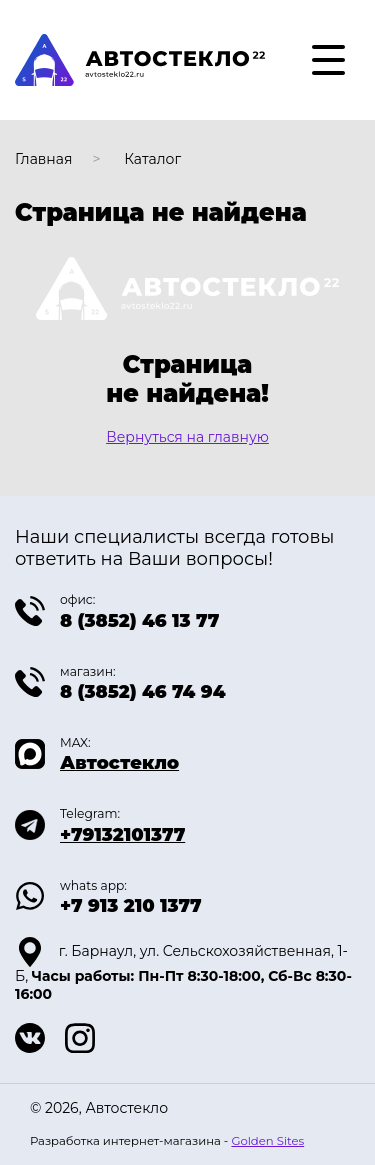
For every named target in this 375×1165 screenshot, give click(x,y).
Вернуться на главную (187, 437)
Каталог (152, 159)
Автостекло (119, 763)
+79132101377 (122, 835)
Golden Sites (267, 1141)
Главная (43, 159)
